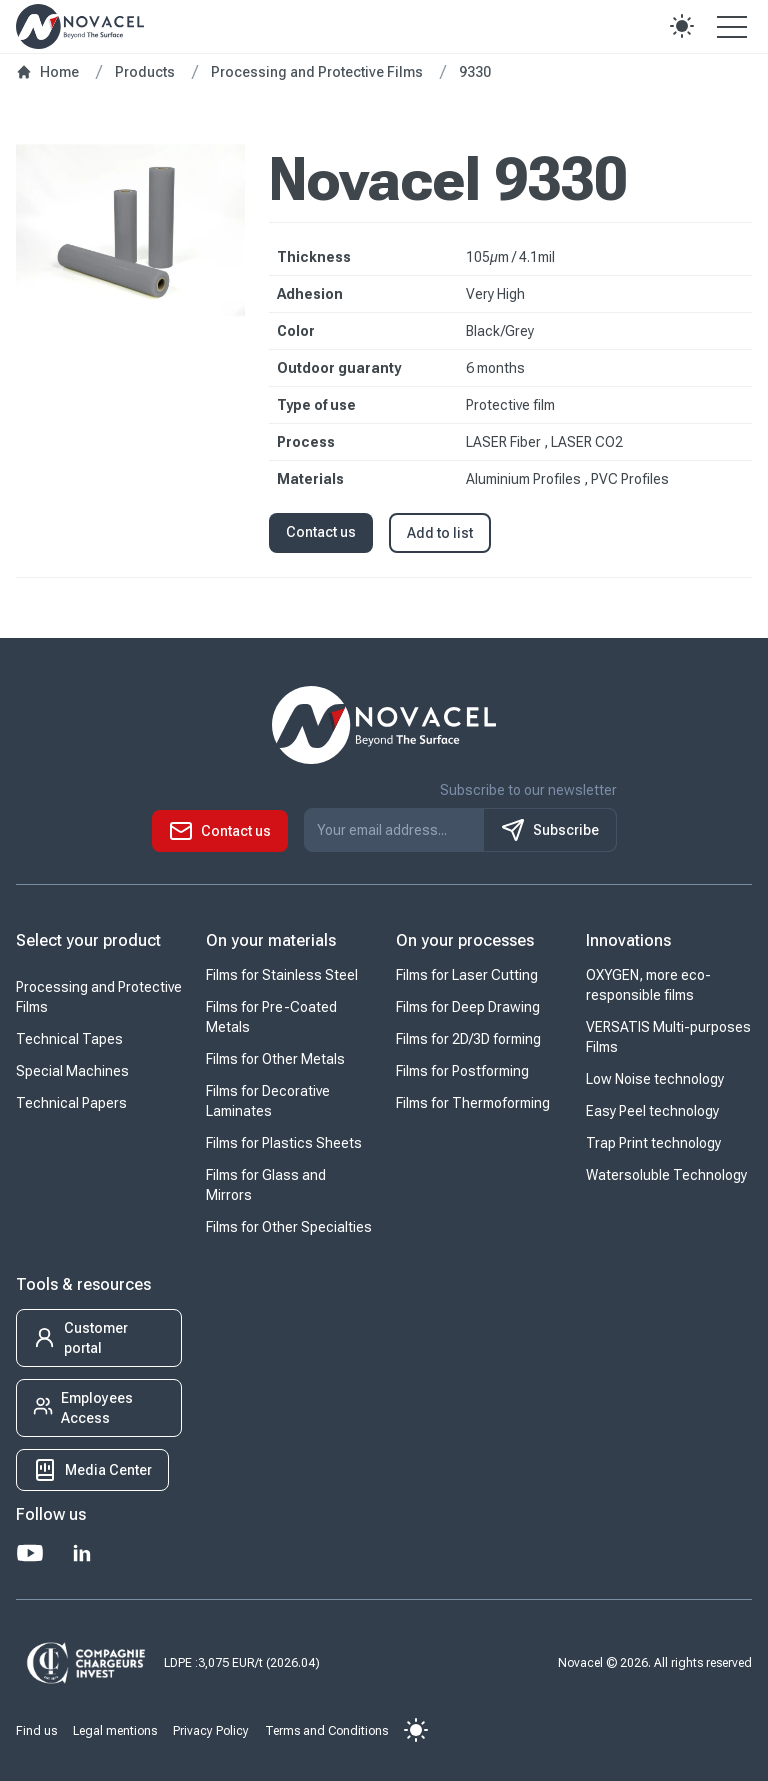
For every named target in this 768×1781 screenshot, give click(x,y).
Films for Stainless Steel (282, 975)
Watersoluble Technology (666, 1175)
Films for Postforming (462, 1071)
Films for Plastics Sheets (284, 1143)
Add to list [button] (440, 533)
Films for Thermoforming (473, 1103)
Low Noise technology (655, 1079)
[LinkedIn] (82, 1553)
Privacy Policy (211, 1731)
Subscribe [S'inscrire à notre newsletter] (550, 830)
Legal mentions (115, 1731)
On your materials (271, 940)
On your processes (465, 940)
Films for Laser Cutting (467, 975)
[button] (682, 26)
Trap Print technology (653, 1143)
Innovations (628, 940)
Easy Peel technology (652, 1111)
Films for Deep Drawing (468, 1007)
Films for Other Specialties (289, 1227)
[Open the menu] (732, 26)
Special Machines (72, 1071)
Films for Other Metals (275, 1059)
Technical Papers (71, 1103)
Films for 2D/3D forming (468, 1039)
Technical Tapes (69, 1039)
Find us (36, 1731)
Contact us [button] (321, 532)
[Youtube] (30, 1553)
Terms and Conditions (326, 1731)
